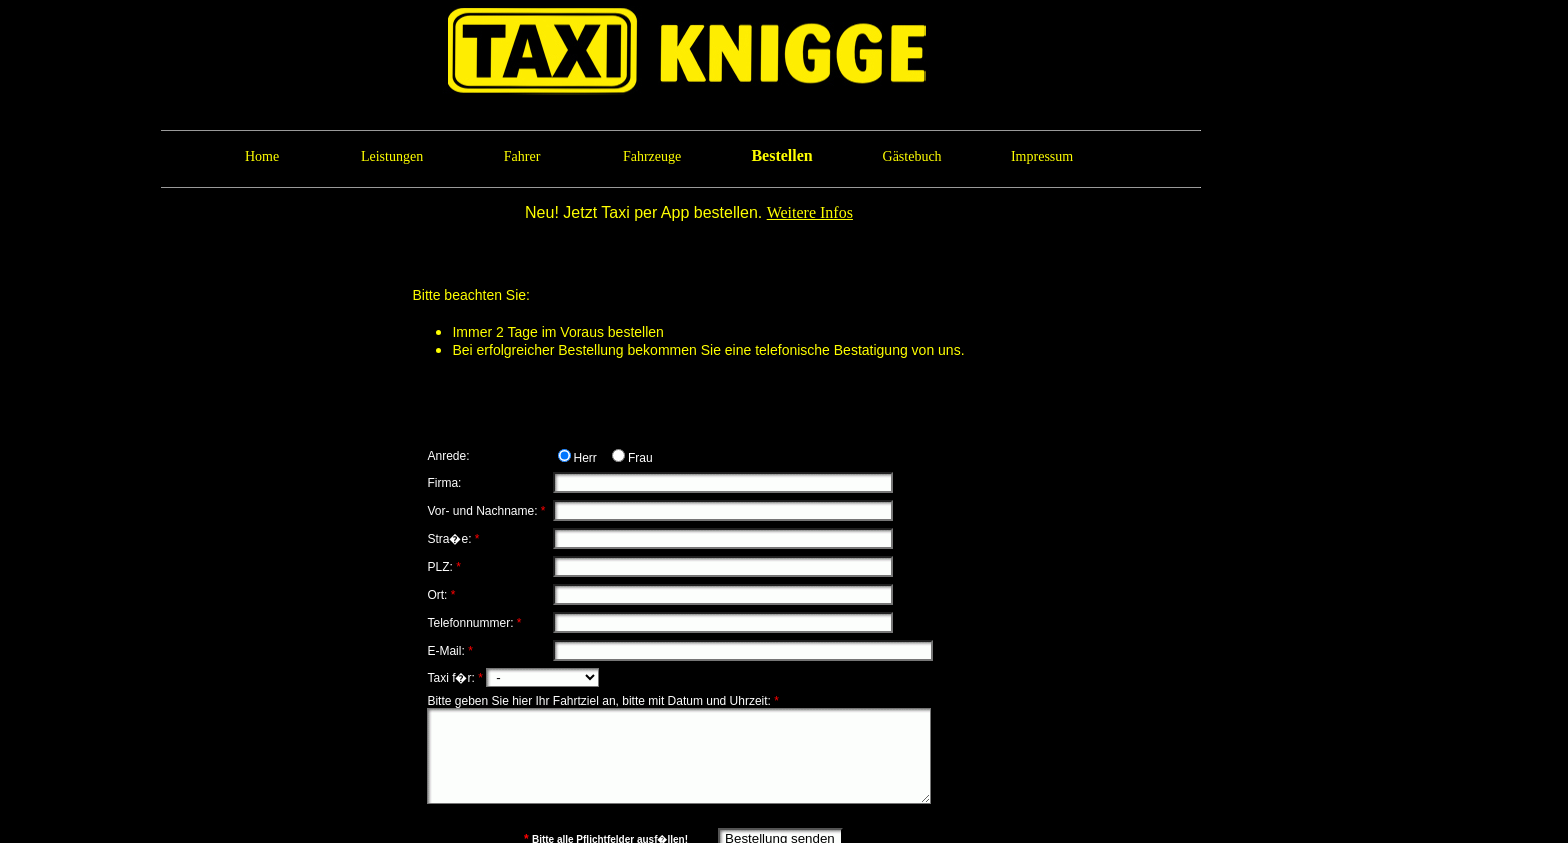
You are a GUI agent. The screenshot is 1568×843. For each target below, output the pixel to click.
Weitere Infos (810, 212)
